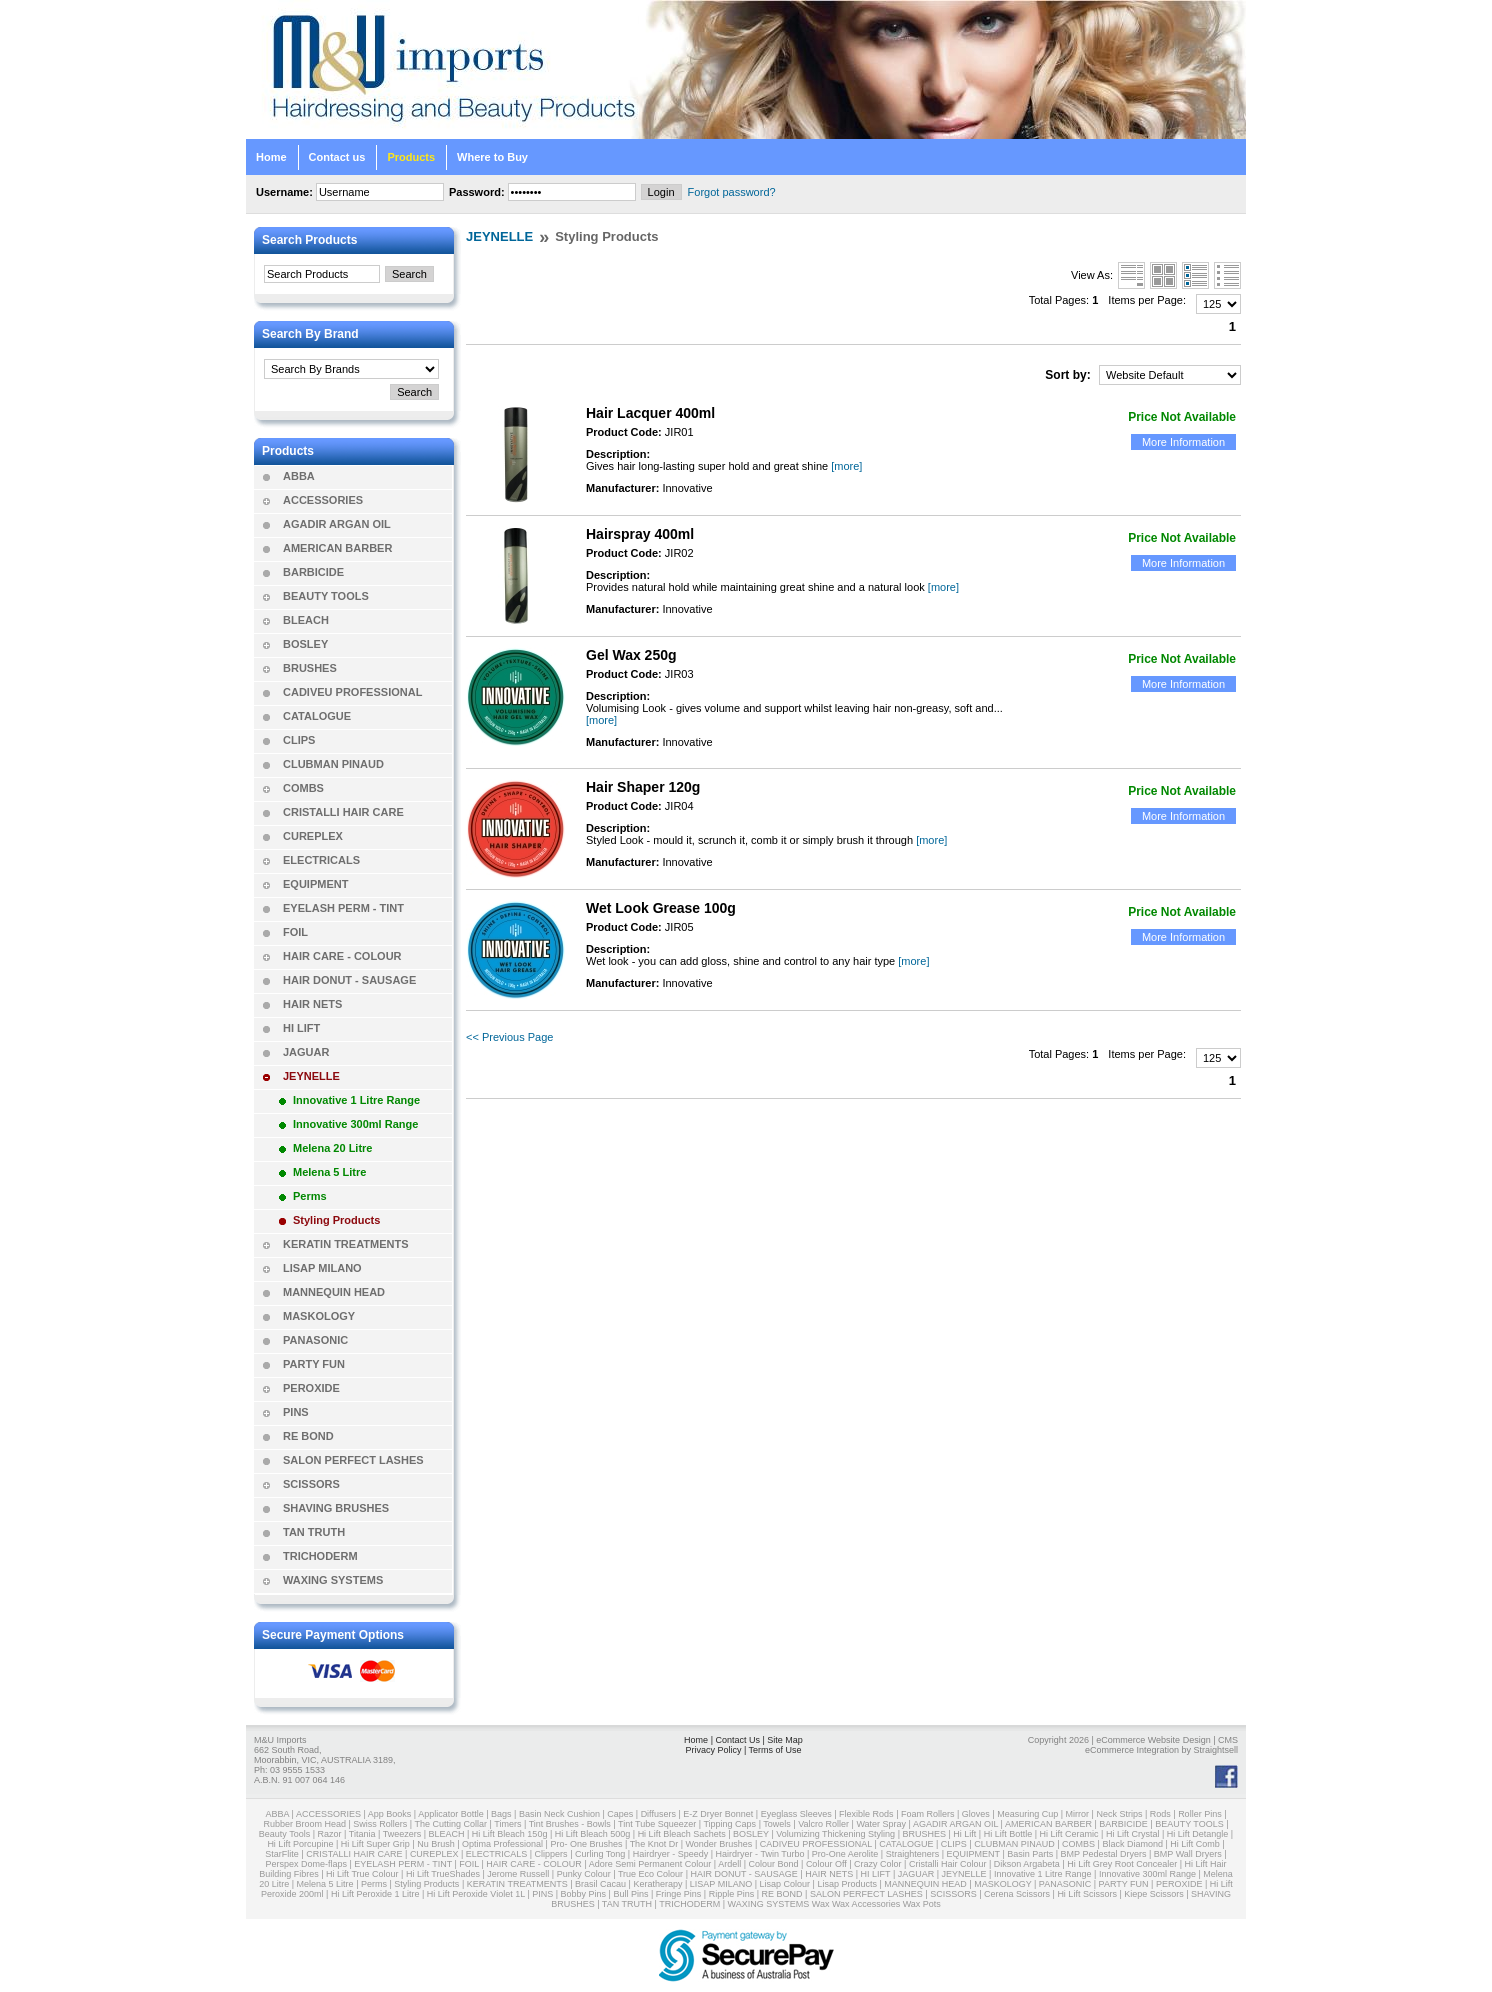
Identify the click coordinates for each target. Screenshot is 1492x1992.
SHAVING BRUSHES (336, 1508)
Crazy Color (878, 1864)
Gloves (976, 1814)
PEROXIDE (311, 1388)
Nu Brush (436, 1844)
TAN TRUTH (314, 1532)
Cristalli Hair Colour (948, 1864)
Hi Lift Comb (1195, 1844)
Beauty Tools (284, 1834)
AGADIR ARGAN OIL (337, 524)
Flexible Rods (866, 1814)
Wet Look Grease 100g (661, 908)
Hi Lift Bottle (1008, 1834)
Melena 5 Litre (329, 1172)
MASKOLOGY (319, 1316)
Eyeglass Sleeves (796, 1814)
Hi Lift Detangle (1198, 1834)
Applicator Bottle (451, 1814)
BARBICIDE (313, 572)
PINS (296, 1412)
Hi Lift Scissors (1087, 1894)
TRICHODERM (320, 1556)
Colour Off (826, 1864)
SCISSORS (311, 1484)
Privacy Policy (713, 1750)
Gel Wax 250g (631, 655)
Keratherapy (657, 1884)
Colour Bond (773, 1864)
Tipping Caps (729, 1824)
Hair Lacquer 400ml (650, 413)
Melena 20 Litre (332, 1148)
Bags (501, 1814)
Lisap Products (847, 1884)
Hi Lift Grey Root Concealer (1122, 1864)
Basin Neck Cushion (559, 1814)
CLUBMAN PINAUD (333, 764)
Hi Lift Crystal (1133, 1834)
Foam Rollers (928, 1814)
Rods (1160, 1814)
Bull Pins (630, 1894)
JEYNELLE (311, 1076)
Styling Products (336, 1220)
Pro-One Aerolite (845, 1854)
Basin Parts (1030, 1854)
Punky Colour (584, 1874)
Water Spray (881, 1824)
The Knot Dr (654, 1844)
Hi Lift (964, 1834)
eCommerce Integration (1132, 1750)
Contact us (337, 157)
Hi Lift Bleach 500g (593, 1834)
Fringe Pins (679, 1894)
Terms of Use (775, 1750)
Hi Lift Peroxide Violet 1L (476, 1894)
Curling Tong (600, 1854)
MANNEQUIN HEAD (334, 1292)
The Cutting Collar (451, 1824)
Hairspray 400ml (640, 534)
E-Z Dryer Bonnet (718, 1814)
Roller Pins (1200, 1814)
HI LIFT (301, 1028)
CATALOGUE (317, 716)
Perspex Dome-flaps (306, 1864)
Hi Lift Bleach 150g (510, 1834)
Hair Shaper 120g (643, 787)
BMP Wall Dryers (1188, 1854)
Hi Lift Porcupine (300, 1844)
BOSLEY (305, 644)
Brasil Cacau (600, 1884)
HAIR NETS (312, 1004)
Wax (821, 1904)
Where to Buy (492, 157)
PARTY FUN (314, 1364)
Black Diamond (1132, 1844)
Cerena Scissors (1017, 1894)
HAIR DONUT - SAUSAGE (349, 980)
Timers (507, 1824)
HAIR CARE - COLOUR (342, 956)
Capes (620, 1814)
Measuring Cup (1027, 1814)
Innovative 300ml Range (355, 1124)
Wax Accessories (866, 1904)
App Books (390, 1814)
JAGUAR (306, 1052)
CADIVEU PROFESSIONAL (352, 692)
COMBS (303, 788)
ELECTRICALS (321, 860)
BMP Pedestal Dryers (1104, 1854)
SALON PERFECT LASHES (353, 1460)
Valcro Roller (823, 1824)
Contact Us (737, 1740)
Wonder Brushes (719, 1844)
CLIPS (299, 740)
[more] (846, 466)
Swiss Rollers (380, 1824)
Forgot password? (732, 192)
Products (411, 157)
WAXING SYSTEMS (333, 1580)
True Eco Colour (650, 1874)
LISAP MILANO (322, 1268)
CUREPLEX (313, 836)
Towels (777, 1824)
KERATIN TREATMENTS (345, 1244)
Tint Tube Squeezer (657, 1824)
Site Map (785, 1740)
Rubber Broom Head (304, 1824)
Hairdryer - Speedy (671, 1854)
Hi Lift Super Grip (375, 1844)
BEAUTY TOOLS (326, 596)
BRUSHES (310, 668)
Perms (310, 1196)
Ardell (729, 1864)
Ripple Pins (732, 1894)
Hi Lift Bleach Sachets (682, 1834)
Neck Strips (1119, 1814)
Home (271, 157)
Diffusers (658, 1814)
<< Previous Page (509, 1037)
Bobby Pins (584, 1894)
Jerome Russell (518, 1874)
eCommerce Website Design (1153, 1740)
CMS (1228, 1740)
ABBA (299, 476)
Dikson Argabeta (1027, 1864)
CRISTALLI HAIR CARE (343, 812)
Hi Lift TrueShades (443, 1874)
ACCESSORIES (323, 500)
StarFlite (282, 1854)
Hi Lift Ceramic (1069, 1834)
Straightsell (1215, 1750)
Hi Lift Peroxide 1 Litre (375, 1894)
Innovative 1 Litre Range (356, 1100)
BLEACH (306, 620)
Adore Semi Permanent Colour (650, 1864)
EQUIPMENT (315, 884)
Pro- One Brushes (586, 1844)
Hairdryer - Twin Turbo (760, 1854)
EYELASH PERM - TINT (343, 908)
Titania (362, 1834)
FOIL (295, 932)
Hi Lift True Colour (362, 1874)
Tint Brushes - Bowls (570, 1824)
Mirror (1078, 1814)
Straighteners (913, 1854)
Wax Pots (922, 1904)
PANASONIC (315, 1340)
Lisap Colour (785, 1884)
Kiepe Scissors (1154, 1894)
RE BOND (308, 1436)
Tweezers (402, 1834)
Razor (330, 1834)
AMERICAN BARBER (337, 548)
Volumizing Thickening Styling (835, 1834)
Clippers (551, 1854)
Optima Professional (502, 1844)
